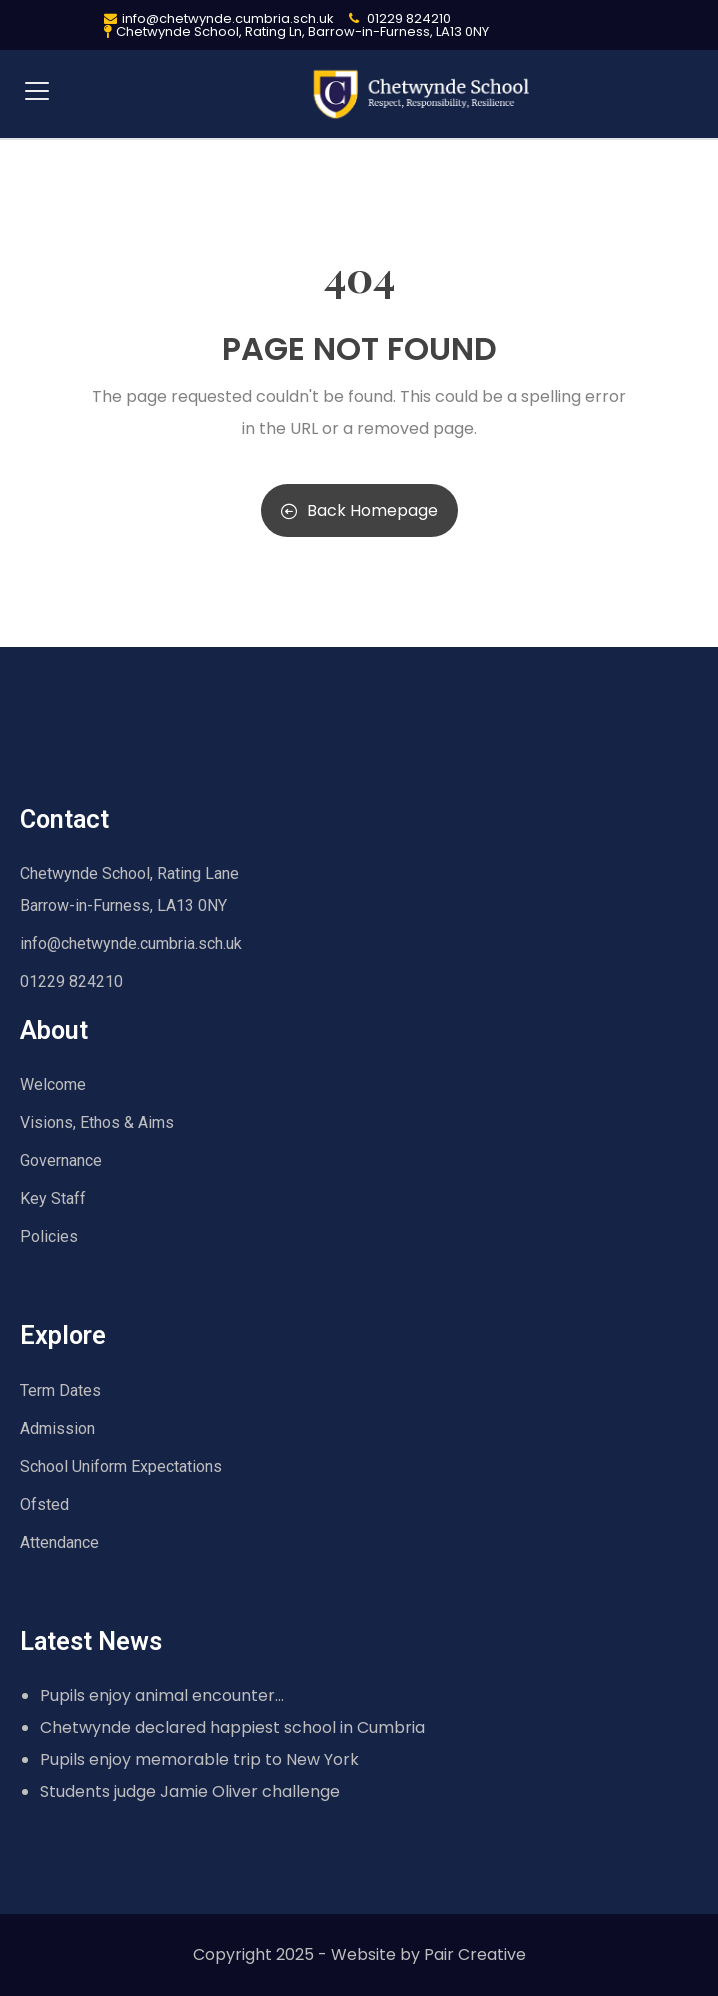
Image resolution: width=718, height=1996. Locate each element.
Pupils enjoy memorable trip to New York (199, 1759)
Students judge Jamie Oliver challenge (190, 1791)
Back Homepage (359, 510)
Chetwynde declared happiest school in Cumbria (232, 1727)
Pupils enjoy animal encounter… (162, 1695)
